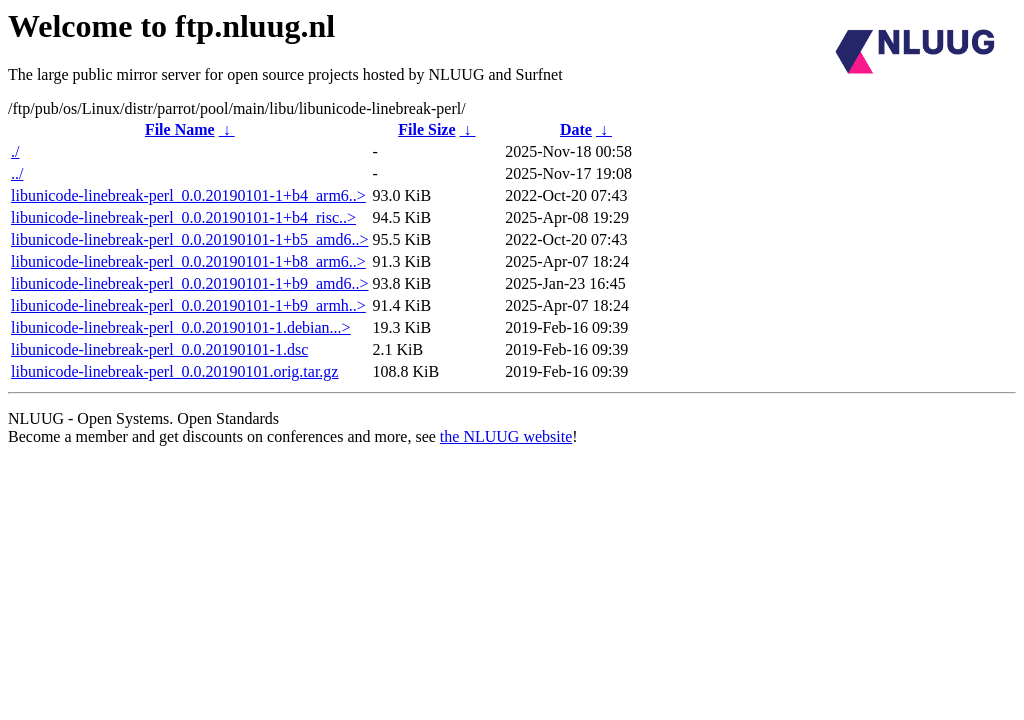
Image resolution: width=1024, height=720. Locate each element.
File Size (426, 129)
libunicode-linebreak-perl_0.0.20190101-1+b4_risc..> (183, 217)
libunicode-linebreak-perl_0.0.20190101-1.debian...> (181, 327)
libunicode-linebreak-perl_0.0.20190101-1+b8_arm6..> (188, 261)
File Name (180, 129)
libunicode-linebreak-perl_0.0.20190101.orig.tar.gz (174, 371)
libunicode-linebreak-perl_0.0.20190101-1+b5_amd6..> (190, 239)
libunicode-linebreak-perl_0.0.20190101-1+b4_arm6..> (188, 195)
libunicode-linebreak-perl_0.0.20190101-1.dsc (159, 349)
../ (17, 173)
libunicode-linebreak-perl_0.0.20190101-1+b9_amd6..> (190, 283)
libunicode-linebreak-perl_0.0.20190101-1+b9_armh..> (188, 305)
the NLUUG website (506, 436)
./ (15, 151)
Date (576, 129)
